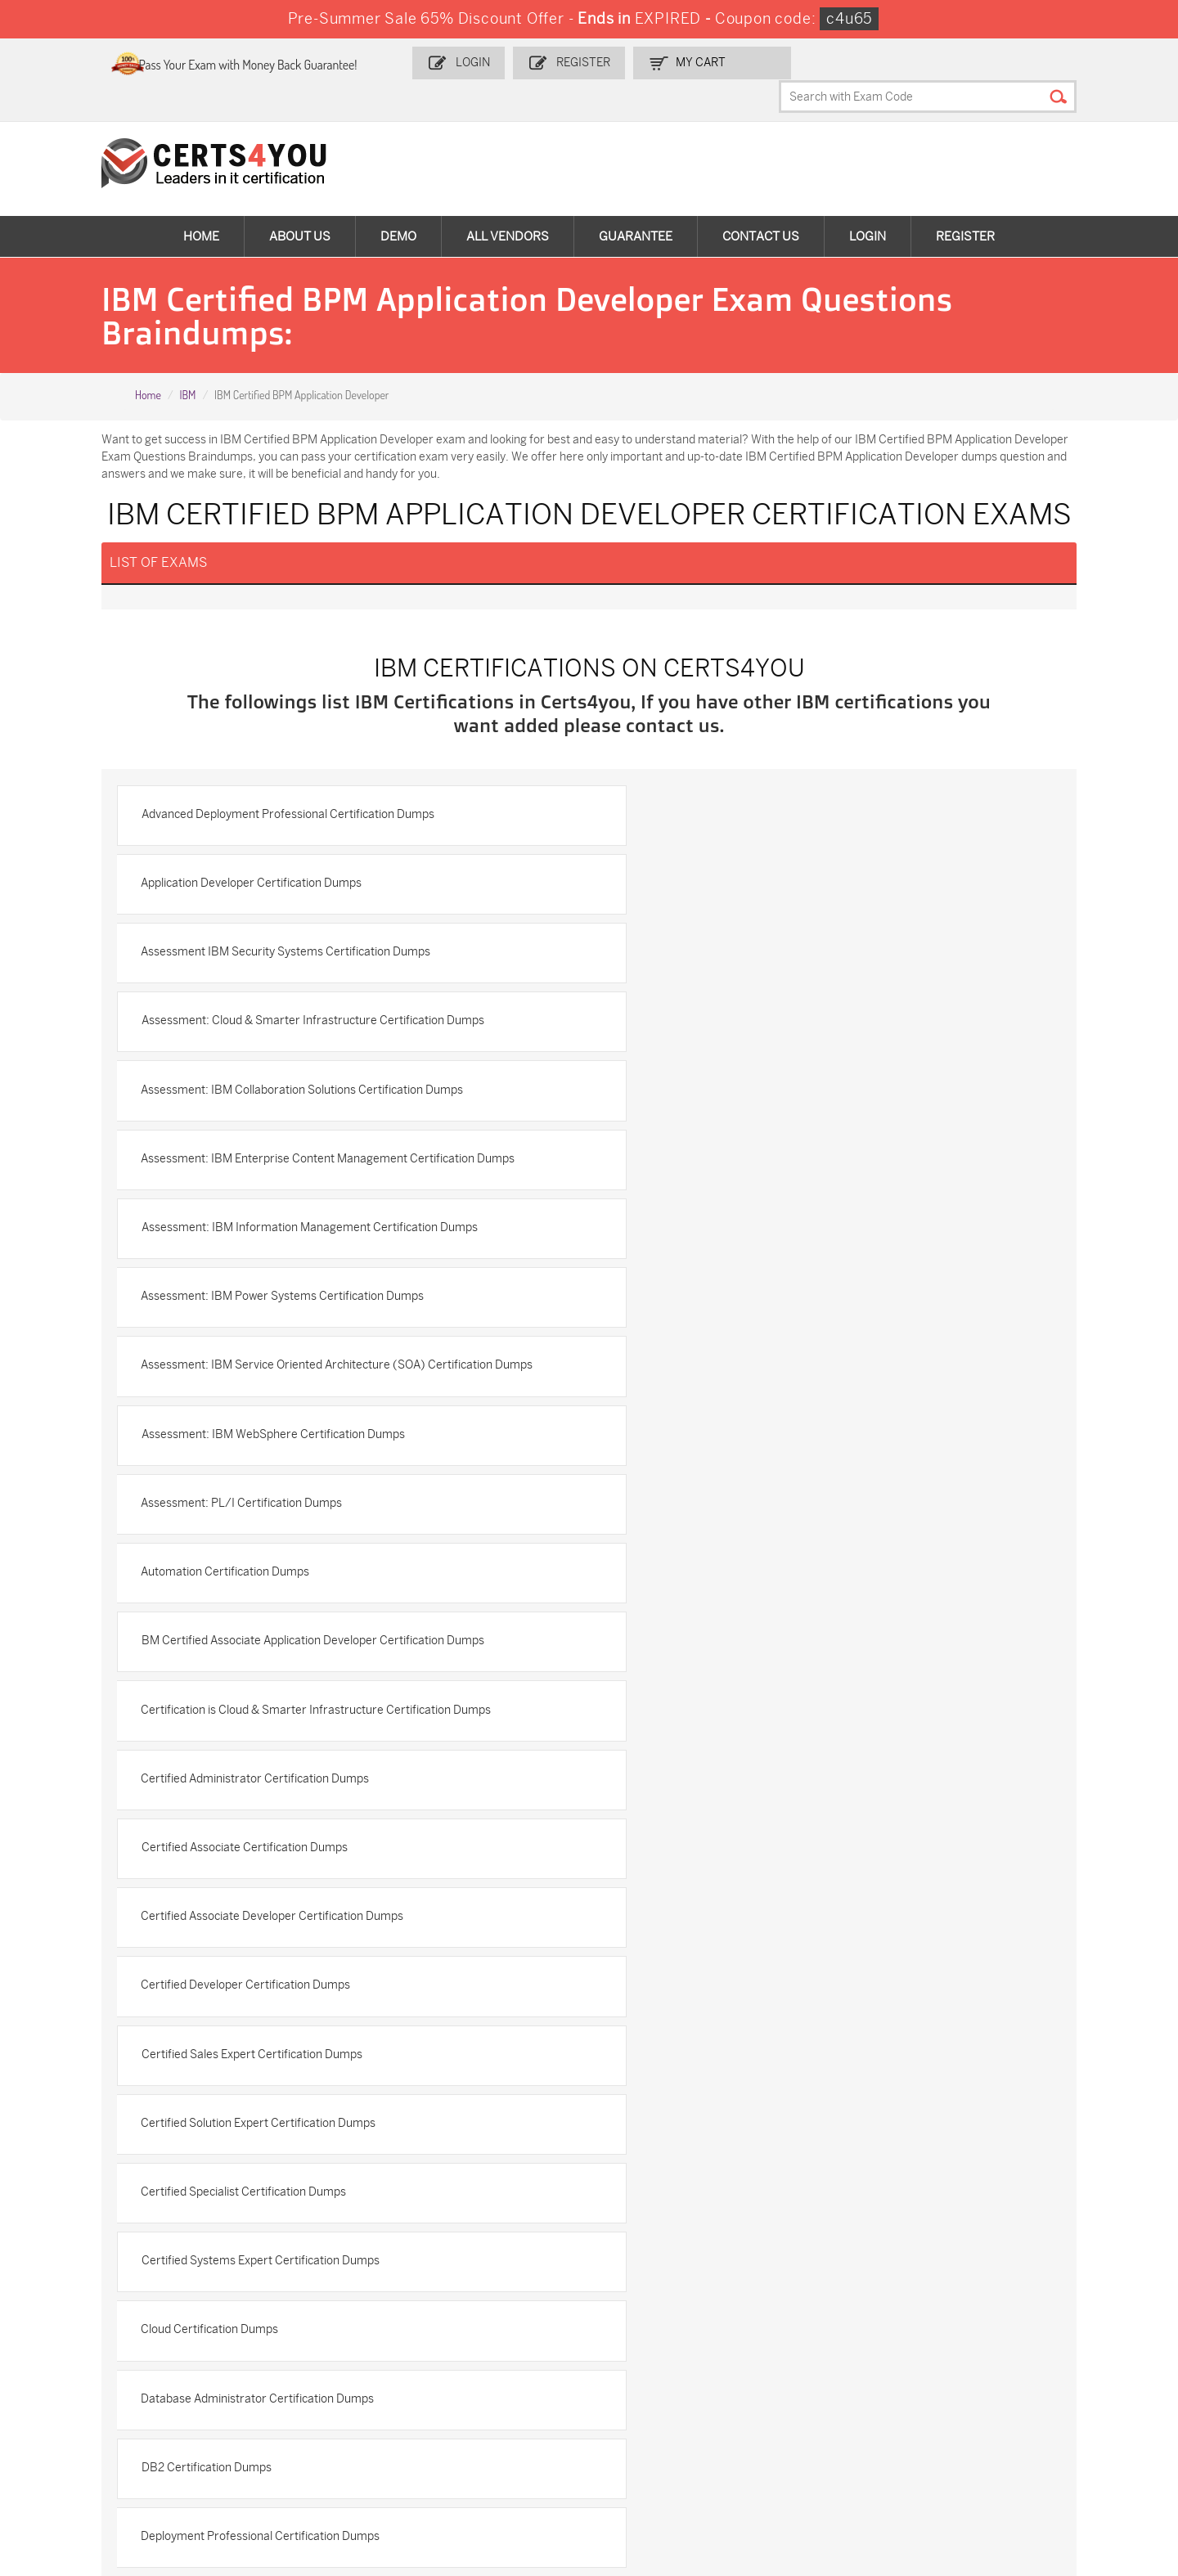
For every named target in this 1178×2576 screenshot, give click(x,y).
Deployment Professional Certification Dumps (271, 1738)
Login (506, 62)
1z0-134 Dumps (641, 2336)
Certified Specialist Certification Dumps (720, 1527)
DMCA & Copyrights (85, 2195)
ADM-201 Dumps (89, 2336)
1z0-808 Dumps (458, 2336)
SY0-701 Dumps (643, 2390)
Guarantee (635, 204)
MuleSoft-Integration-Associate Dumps (102, 2465)
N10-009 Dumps (459, 2390)
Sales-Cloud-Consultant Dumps (293, 2343)
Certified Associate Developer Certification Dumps (749, 1386)
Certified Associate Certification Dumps (255, 1386)
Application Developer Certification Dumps (728, 823)
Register (614, 62)
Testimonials (66, 2141)
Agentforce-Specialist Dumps (677, 2458)
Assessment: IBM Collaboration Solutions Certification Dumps (313, 964)
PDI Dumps (816, 2336)
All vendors (507, 204)
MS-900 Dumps (457, 2363)
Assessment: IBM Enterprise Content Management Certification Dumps (804, 964)
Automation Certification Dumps (236, 1245)
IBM (187, 364)
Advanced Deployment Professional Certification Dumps (298, 823)
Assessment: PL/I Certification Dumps (718, 1175)
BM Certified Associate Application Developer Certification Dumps (789, 1245)
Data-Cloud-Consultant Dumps (1032, 2424)
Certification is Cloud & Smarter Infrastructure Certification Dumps (327, 1316)
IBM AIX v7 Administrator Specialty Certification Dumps (296, 1825)
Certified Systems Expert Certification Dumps (271, 1597)
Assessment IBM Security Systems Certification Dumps (297, 894)
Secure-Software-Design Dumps (852, 2465)
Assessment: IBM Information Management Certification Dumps (320, 1034)
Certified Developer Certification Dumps (257, 1456)
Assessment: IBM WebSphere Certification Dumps (749, 1105)
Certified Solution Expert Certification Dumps (269, 1527)
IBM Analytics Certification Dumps (706, 1825)
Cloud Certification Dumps (686, 1597)
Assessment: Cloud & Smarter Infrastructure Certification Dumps (789, 894)
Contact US (62, 2114)
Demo (398, 204)
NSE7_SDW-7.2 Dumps (1032, 2390)
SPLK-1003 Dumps (836, 2363)
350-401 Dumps (1013, 2363)
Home (201, 204)
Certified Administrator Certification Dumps (732, 1316)
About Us (299, 204)
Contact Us (760, 204)
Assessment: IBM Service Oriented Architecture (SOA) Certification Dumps (328, 1113)
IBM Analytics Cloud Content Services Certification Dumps (303, 1896)
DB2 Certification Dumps (683, 1667)
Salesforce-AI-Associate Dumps (850, 2397)
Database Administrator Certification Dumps (268, 1667)
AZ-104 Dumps (84, 2390)
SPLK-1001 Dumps (650, 2363)
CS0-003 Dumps (275, 2390)
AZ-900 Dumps (1012, 2336)
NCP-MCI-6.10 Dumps (474, 2458)
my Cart (730, 62)
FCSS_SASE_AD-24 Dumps (302, 2458)
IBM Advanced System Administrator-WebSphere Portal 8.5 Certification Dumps (808, 1746)
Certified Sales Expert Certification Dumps (728, 1456)
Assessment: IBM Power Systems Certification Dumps (759, 1034)
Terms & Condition (82, 2168)
